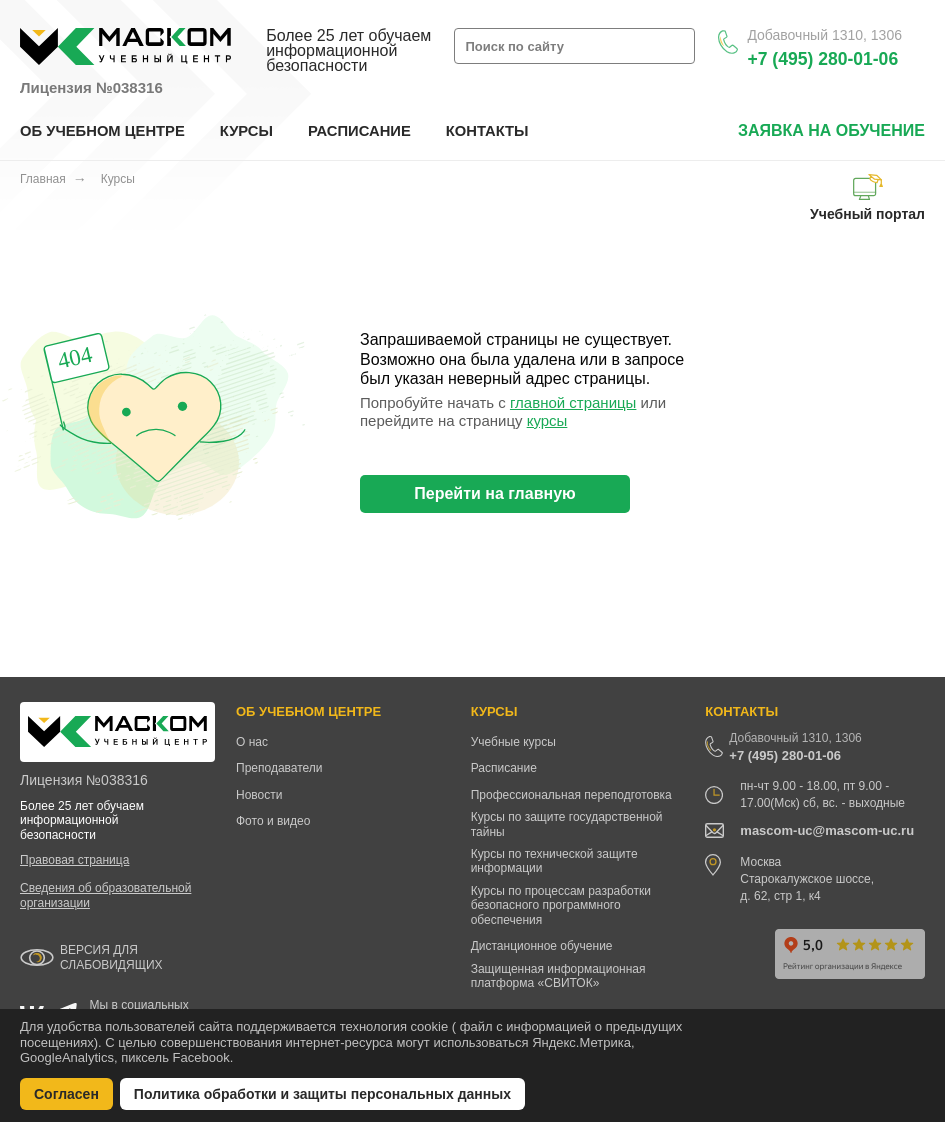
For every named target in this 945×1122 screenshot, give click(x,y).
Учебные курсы (513, 742)
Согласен (66, 1094)
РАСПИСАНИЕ (359, 131)
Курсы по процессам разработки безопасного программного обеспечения (561, 905)
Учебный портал (867, 198)
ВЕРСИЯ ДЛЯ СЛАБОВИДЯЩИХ (111, 957)
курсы (547, 420)
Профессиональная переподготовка (571, 795)
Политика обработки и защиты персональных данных (322, 1094)
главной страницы (573, 402)
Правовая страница (74, 860)
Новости (259, 795)
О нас (252, 742)
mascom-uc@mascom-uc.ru (827, 830)
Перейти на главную (494, 493)
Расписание (504, 768)
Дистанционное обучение (542, 946)
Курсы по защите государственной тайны (567, 824)
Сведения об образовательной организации (105, 895)
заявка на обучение (831, 130)
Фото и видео (273, 821)
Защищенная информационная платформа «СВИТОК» (558, 976)
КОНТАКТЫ (487, 131)
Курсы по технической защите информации (554, 861)
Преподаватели (279, 768)
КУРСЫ (246, 131)
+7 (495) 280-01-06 (822, 59)
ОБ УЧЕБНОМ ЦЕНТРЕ (102, 131)
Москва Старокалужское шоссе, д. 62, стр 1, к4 (807, 879)
